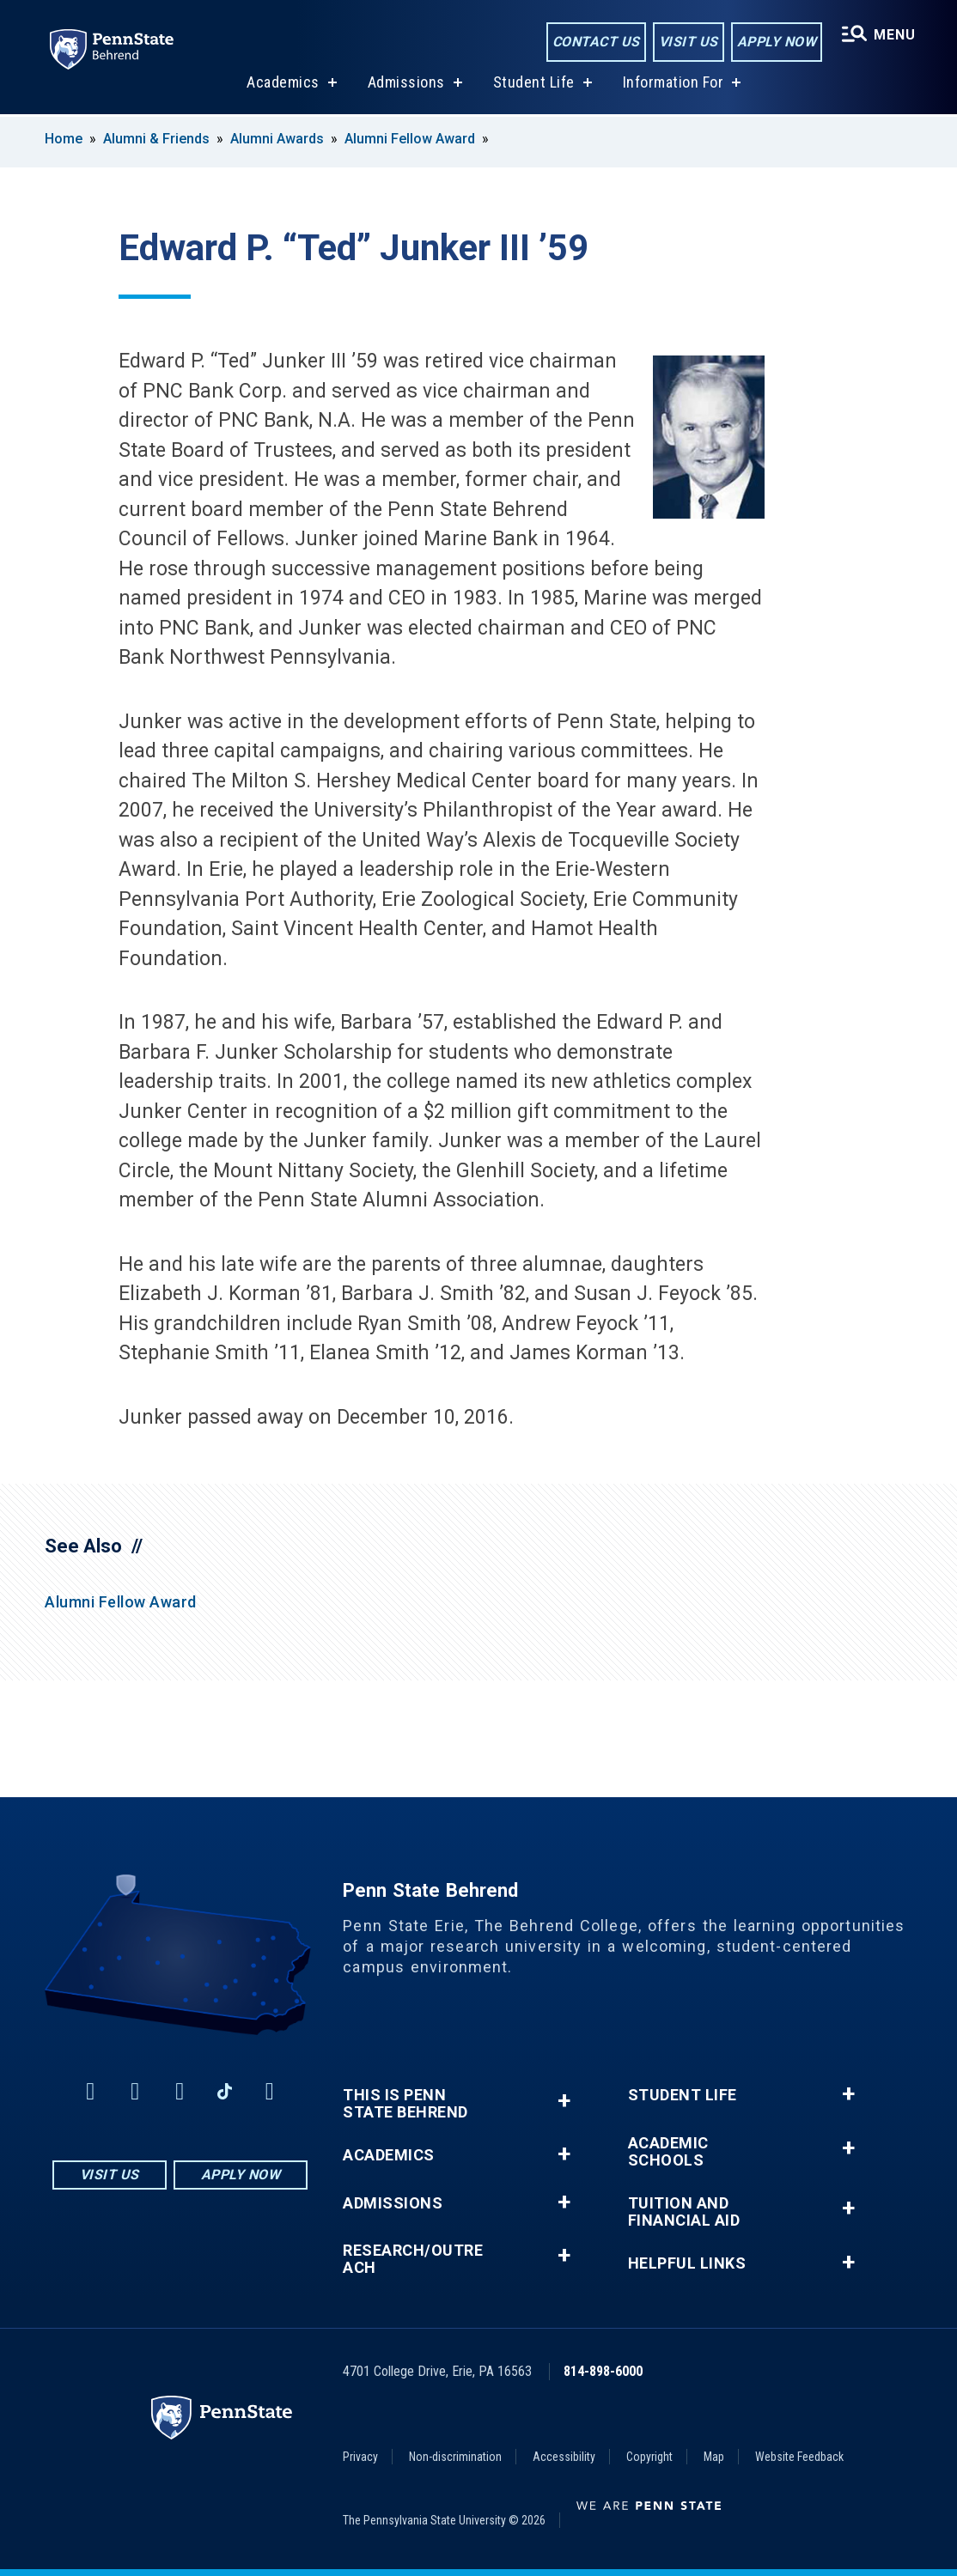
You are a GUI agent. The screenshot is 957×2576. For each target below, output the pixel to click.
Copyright (649, 2457)
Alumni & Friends (156, 139)
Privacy (360, 2457)
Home (63, 139)
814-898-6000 (603, 2371)
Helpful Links (687, 2263)
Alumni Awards (277, 139)
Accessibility (564, 2457)
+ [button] (564, 2101)
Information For (673, 85)
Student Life (534, 85)
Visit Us (688, 41)
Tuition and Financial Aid (684, 2212)
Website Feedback (799, 2457)
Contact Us (596, 41)
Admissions (406, 85)
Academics (283, 85)
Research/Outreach (413, 2259)
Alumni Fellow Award (409, 139)
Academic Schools (668, 2152)
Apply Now (777, 41)
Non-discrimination (455, 2457)
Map (714, 2457)
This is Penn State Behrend (405, 2104)
